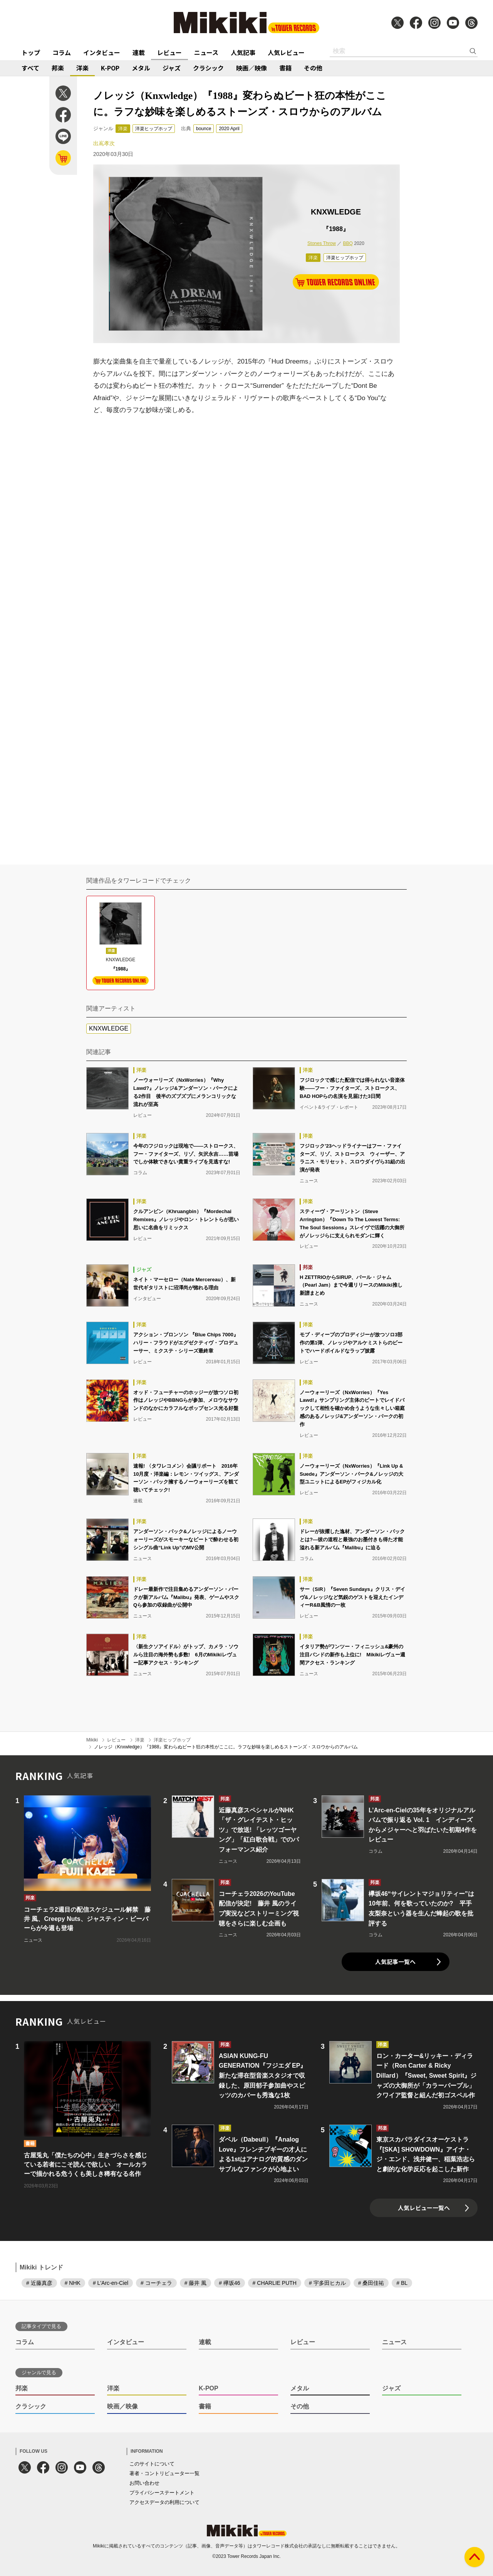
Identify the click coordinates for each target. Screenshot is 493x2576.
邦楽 (58, 67)
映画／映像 (251, 67)
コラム (61, 52)
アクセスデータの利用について (164, 2502)
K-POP (110, 67)
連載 (138, 52)
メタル (141, 67)
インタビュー (101, 52)
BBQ (348, 243)
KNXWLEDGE (108, 1028)
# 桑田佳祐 (371, 2283)
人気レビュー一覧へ (424, 2208)
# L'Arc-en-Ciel (110, 2283)
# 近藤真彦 (39, 2283)
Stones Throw (321, 243)
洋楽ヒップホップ (153, 128)
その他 (313, 67)
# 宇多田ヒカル (327, 2283)
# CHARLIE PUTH (275, 2283)
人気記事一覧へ (395, 1962)
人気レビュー (286, 52)
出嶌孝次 (104, 143)
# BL (401, 2283)
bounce (203, 128)
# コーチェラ (156, 2283)
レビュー (169, 52)
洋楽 (82, 67)
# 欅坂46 (229, 2283)
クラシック (208, 67)
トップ (31, 52)
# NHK (72, 2283)
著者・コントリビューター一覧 (164, 2473)
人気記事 (243, 52)
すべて (30, 67)
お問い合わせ (144, 2482)
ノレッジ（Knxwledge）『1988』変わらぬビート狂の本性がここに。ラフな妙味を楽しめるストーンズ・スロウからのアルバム (226, 1747)
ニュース (206, 52)
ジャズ (172, 67)
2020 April (229, 128)
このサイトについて (151, 2463)
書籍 (285, 67)
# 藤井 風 (195, 2283)
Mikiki (92, 1740)
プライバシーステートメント (162, 2492)
